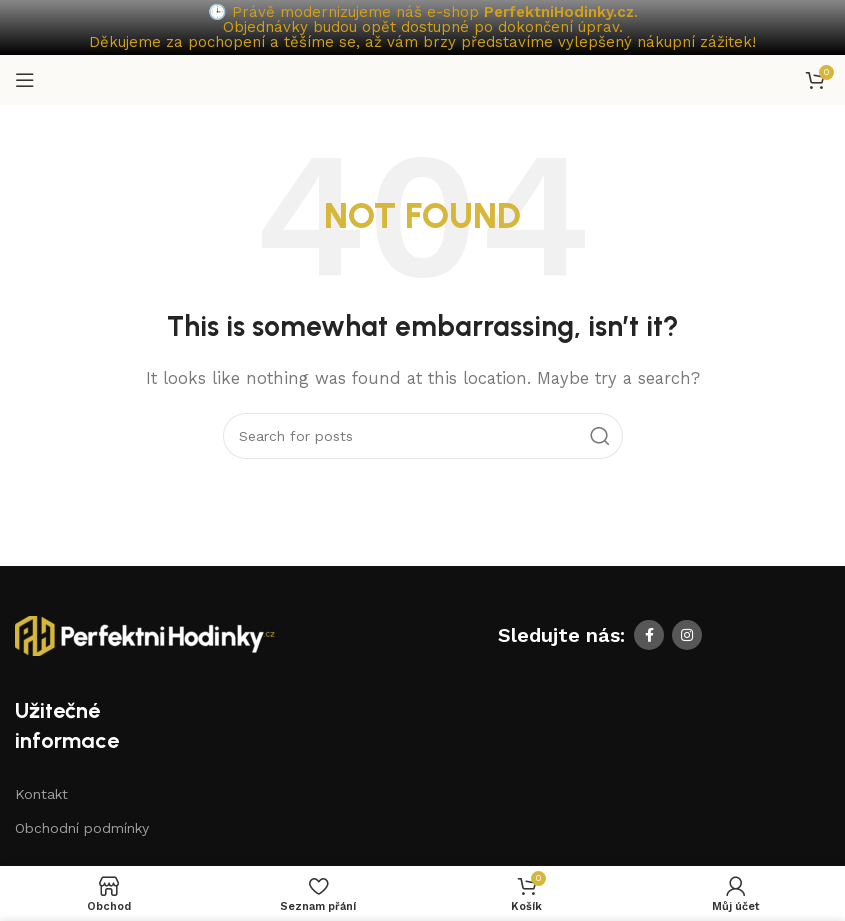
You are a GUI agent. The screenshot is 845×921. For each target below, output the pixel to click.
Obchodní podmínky (82, 828)
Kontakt (41, 794)
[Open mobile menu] (25, 80)
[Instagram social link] (687, 635)
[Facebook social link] (649, 635)
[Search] (423, 436)
